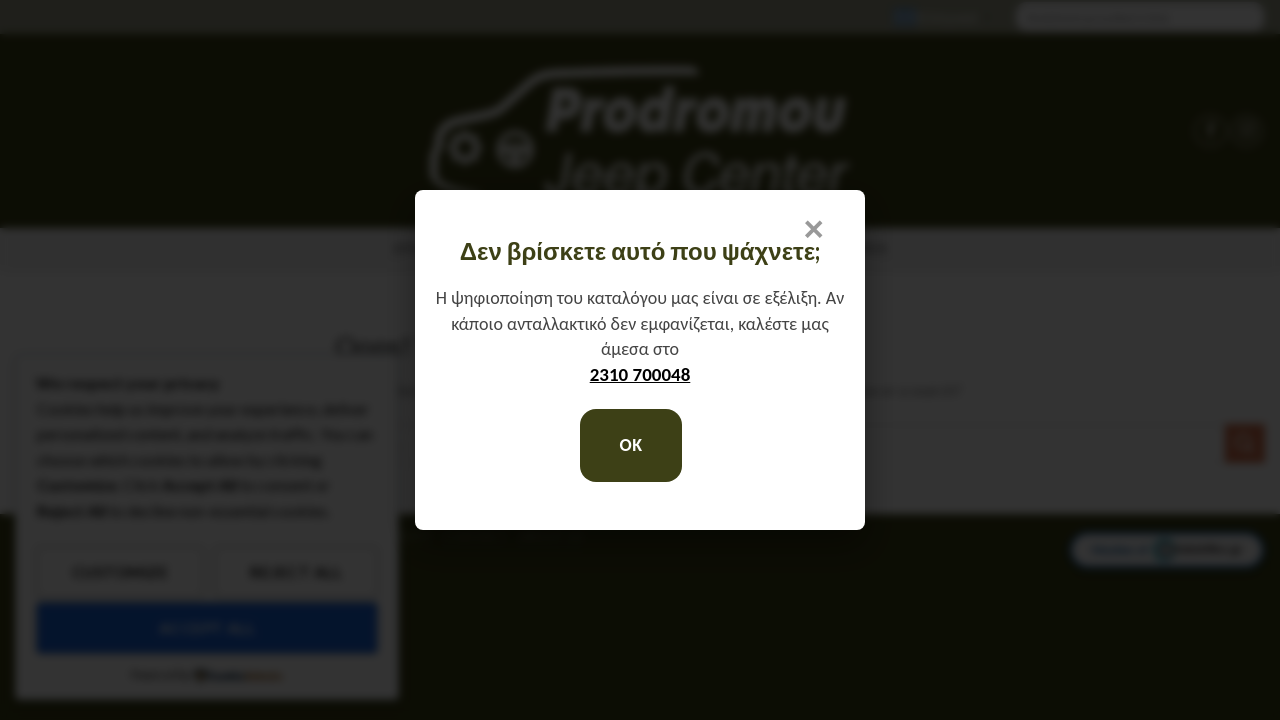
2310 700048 (640, 374)
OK (630, 445)
